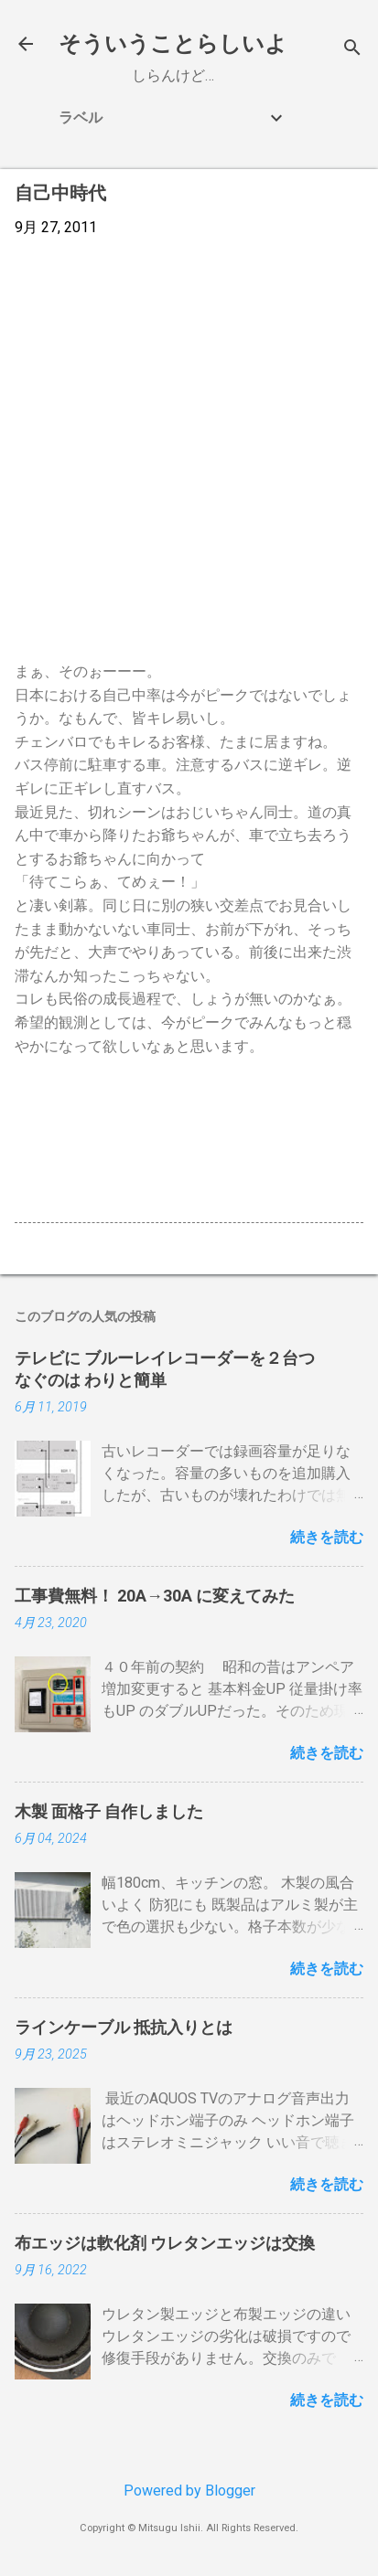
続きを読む (326, 1537)
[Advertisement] (189, 449)
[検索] (352, 50)
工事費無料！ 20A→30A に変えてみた (155, 1595)
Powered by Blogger (189, 2490)
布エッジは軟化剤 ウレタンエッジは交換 (165, 2242)
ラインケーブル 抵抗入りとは (123, 2027)
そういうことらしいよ (173, 44)
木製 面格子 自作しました (109, 1811)
